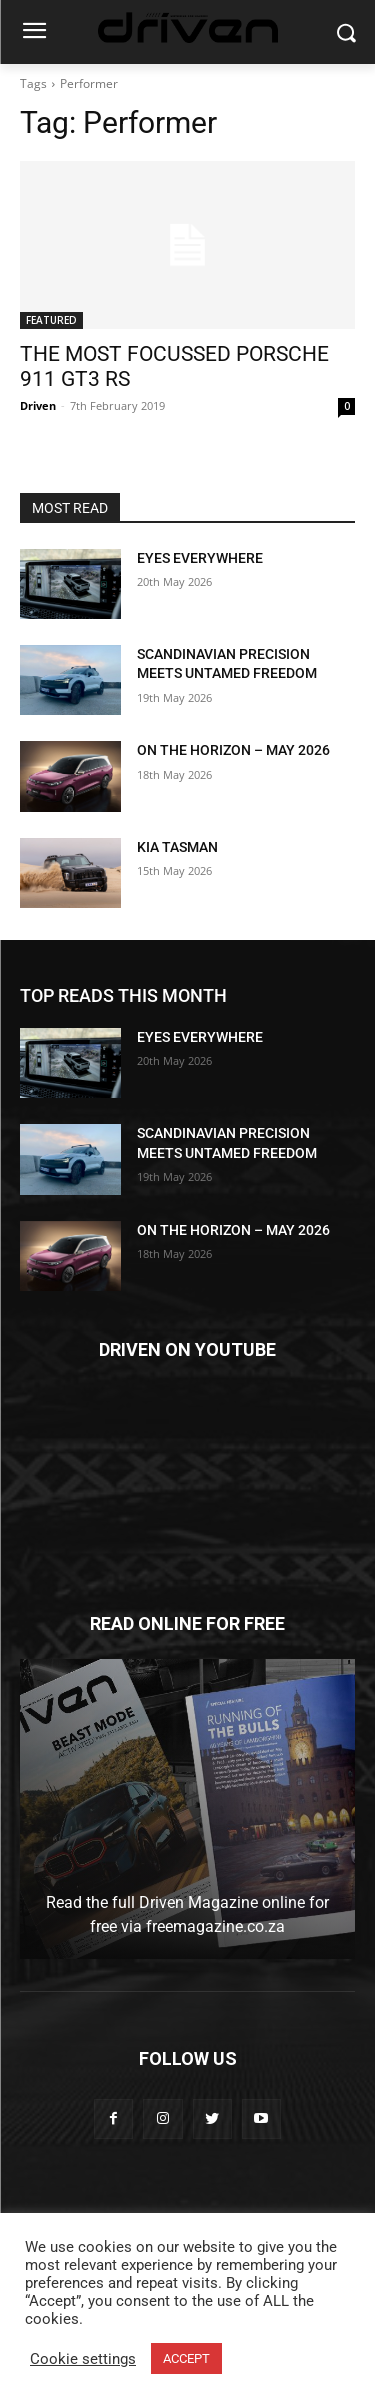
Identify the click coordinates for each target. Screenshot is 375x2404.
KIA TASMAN (177, 847)
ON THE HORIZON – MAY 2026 (233, 750)
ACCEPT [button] (186, 2358)
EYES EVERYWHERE (200, 558)
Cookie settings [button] (83, 2359)
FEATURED (51, 320)
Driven (38, 405)
